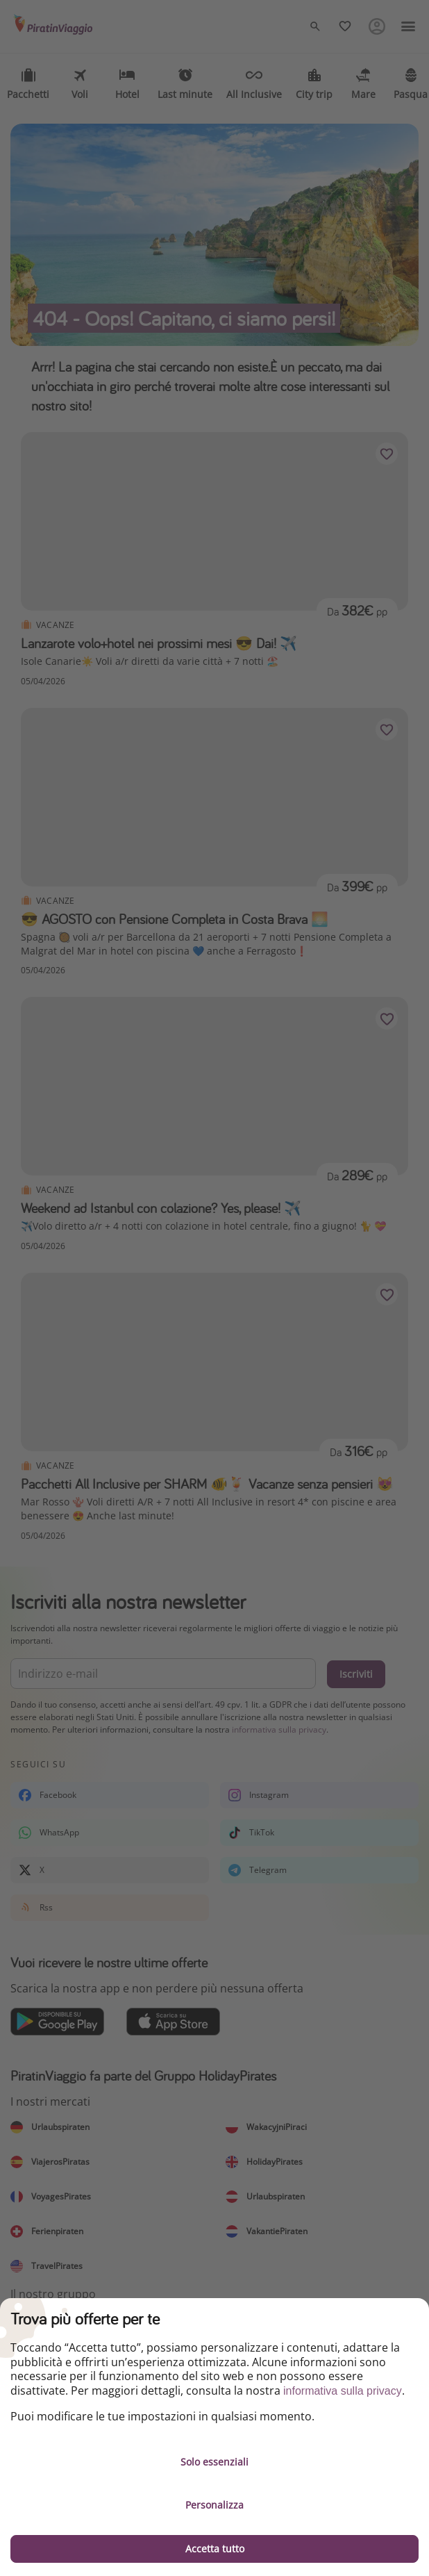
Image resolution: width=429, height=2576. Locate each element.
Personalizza (214, 2504)
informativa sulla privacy (342, 2391)
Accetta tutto (214, 2548)
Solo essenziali (214, 2461)
